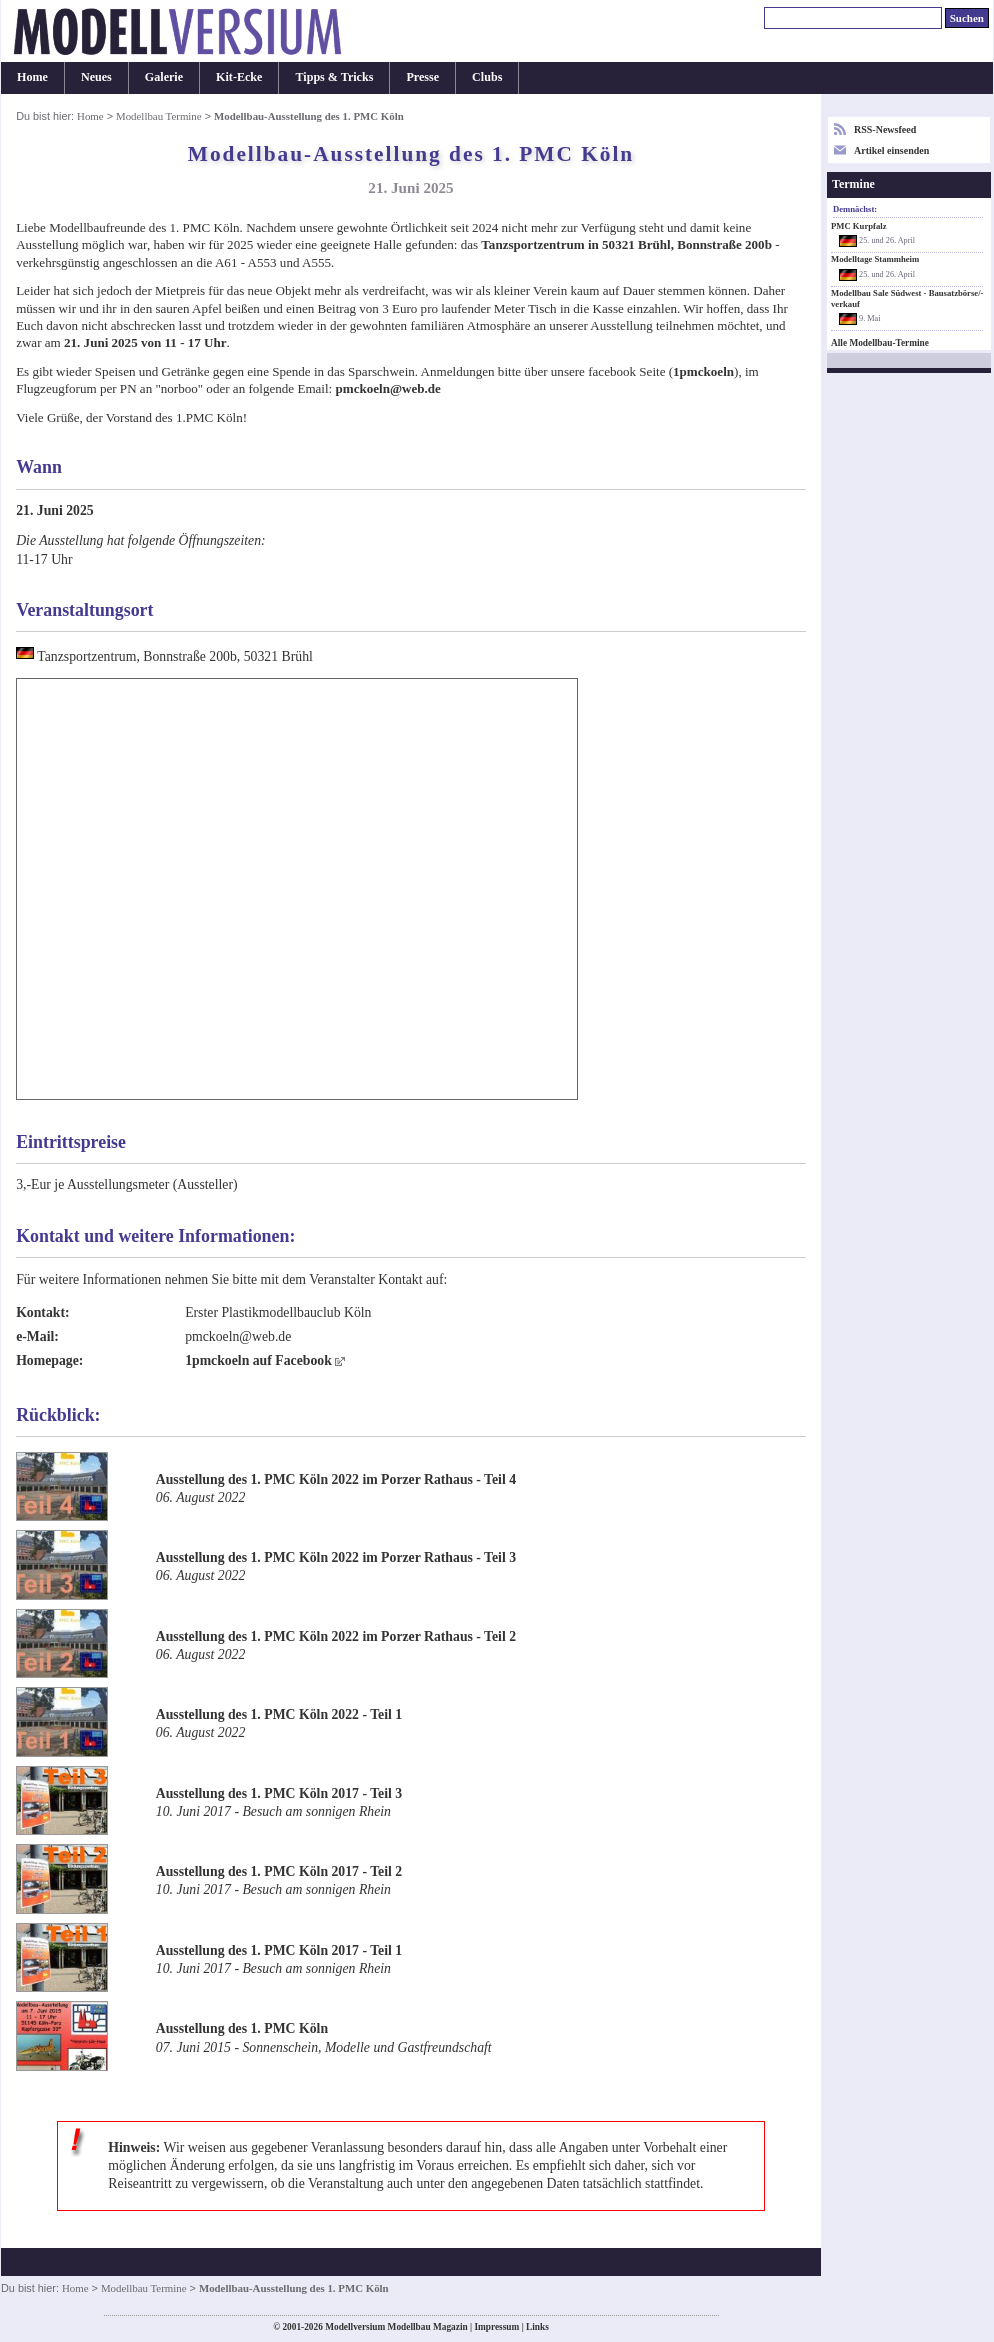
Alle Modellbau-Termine (880, 343)
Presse (422, 77)
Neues (96, 77)
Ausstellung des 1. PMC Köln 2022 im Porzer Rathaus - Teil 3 (336, 1557)
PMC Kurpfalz (859, 226)
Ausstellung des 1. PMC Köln (242, 2028)
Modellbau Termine (159, 116)
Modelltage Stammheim (875, 259)
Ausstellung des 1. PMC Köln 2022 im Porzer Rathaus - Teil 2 (336, 1636)
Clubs (487, 77)
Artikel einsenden (891, 150)
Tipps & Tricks (334, 77)
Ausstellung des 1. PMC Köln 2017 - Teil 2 (279, 1871)
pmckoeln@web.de (388, 388)
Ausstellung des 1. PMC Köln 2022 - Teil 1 (279, 1714)
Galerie (164, 77)
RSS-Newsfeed (885, 129)
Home (32, 77)
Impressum (496, 2327)
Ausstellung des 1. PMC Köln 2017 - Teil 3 (279, 1793)
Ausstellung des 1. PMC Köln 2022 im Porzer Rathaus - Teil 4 (336, 1479)
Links (537, 2327)
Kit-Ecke (239, 77)
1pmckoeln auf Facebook (258, 1360)
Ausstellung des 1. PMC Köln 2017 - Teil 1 (279, 1950)
